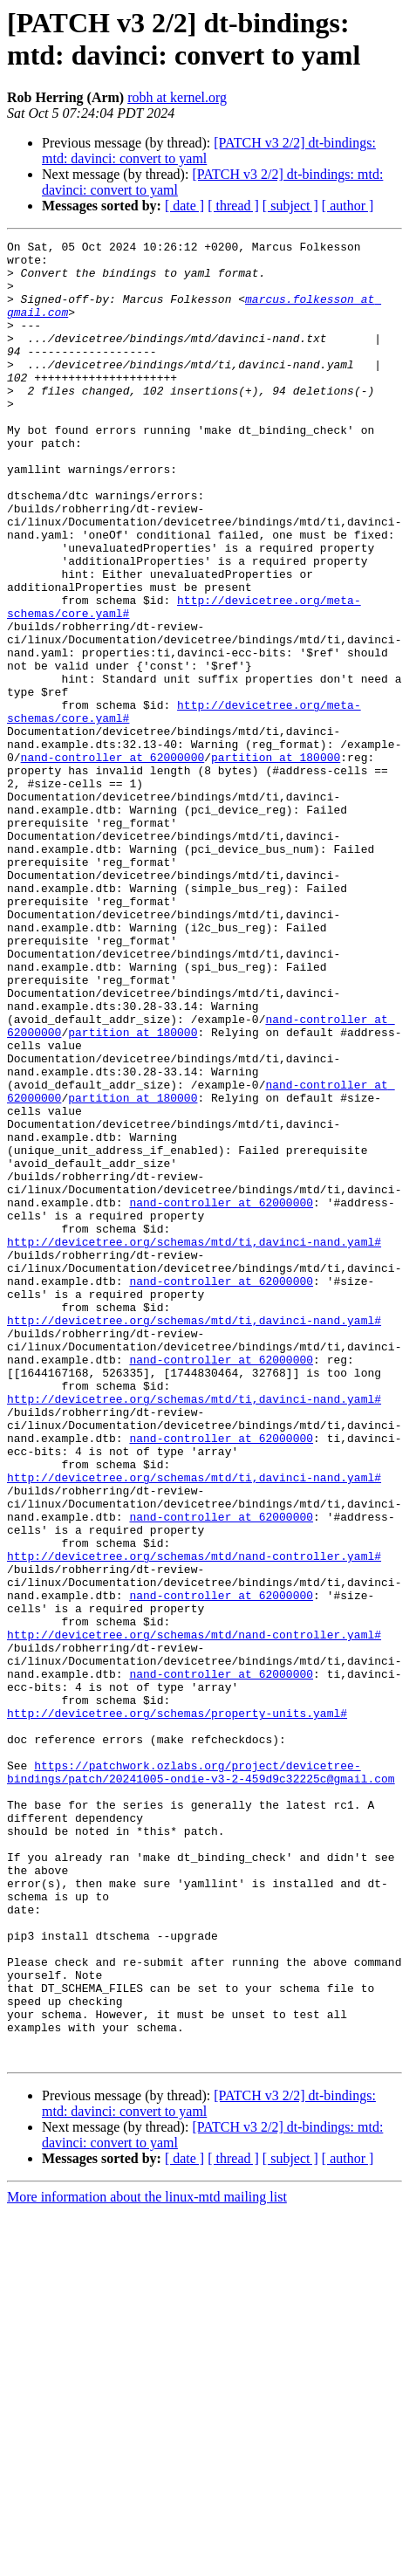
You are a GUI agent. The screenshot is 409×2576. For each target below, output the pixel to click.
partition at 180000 (275, 861)
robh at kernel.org (177, 97)
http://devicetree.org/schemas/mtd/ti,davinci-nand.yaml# (194, 1443)
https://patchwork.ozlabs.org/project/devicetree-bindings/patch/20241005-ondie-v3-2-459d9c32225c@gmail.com (201, 2079)
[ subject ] (290, 205)
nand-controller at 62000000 (113, 861)
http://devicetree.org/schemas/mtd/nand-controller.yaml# (194, 1820)
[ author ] (348, 205)
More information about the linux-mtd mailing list (147, 2560)
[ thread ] (233, 205)
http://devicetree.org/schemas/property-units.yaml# (177, 2008)
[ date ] (184, 205)
